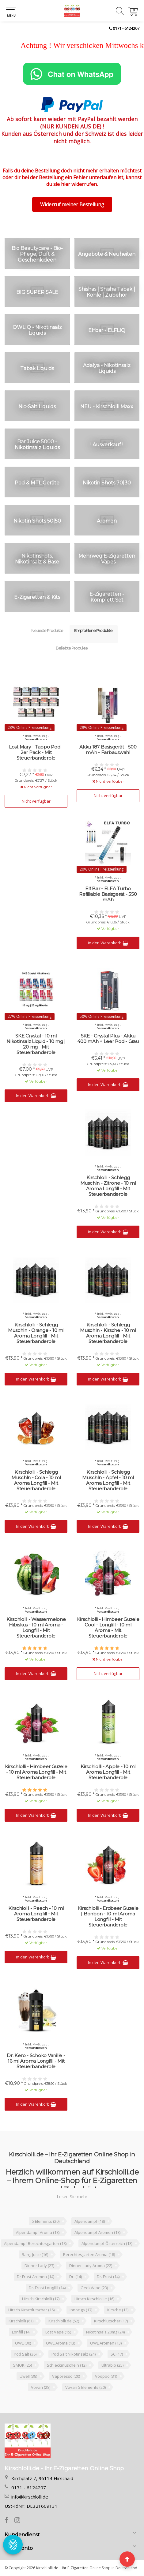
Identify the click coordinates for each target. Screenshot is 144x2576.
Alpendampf (89, 2221)
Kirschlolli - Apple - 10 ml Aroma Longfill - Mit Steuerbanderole (108, 1772)
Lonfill (21, 2332)
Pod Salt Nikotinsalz (73, 2354)
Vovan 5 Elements (85, 2387)
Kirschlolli (21, 2321)
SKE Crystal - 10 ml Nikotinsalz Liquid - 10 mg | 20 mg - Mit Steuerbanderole (36, 1044)
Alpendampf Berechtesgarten (35, 2243)
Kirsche (117, 2310)
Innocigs (81, 2310)
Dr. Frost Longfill (47, 2287)
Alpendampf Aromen (97, 2232)
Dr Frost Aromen (35, 2276)
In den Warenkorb (108, 943)
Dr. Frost (108, 2276)
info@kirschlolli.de (29, 2497)
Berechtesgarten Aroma (89, 2254)
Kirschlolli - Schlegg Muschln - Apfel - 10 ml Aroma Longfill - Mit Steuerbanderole (108, 1480)
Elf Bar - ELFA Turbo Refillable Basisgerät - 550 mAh (108, 894)
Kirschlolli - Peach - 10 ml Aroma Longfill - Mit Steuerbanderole (36, 1914)
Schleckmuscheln (66, 2365)
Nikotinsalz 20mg (105, 2332)
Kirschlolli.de (63, 2321)
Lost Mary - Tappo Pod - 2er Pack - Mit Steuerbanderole (36, 752)
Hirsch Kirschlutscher (31, 2310)
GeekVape (94, 2287)
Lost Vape (58, 2332)
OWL (23, 2343)
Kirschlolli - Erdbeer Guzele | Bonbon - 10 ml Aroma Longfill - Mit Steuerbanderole (108, 1917)
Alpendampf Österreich (106, 2243)
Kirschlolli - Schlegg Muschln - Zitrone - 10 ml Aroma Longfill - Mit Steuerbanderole (108, 1186)
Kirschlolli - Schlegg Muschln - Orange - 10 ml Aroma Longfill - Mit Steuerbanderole (36, 1333)
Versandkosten (36, 739)
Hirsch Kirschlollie (94, 2298)
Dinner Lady (39, 2265)
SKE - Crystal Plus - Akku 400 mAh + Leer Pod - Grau (108, 1038)
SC (117, 2354)
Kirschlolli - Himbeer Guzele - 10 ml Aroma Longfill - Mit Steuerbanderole (36, 1772)
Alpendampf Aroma (37, 2232)
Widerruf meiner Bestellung (72, 204)
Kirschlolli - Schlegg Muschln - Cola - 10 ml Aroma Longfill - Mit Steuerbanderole (36, 1480)
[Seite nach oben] (127, 2559)
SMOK (22, 2365)
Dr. (75, 2276)
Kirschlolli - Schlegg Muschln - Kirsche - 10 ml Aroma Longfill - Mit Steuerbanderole (108, 1333)
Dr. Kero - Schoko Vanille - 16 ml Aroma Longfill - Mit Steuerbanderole (36, 2061)
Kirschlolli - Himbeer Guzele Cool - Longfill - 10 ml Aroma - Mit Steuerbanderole (108, 1628)
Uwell (28, 2376)
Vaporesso (66, 2376)
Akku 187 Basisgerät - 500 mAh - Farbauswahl (108, 749)
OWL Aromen (106, 2343)
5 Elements (45, 2221)
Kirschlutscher (111, 2321)
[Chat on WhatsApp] (72, 74)
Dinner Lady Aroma (90, 2265)
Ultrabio (112, 2365)
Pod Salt (25, 2354)
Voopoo (106, 2376)
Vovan (40, 2387)
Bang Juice (35, 2254)
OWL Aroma (60, 2343)
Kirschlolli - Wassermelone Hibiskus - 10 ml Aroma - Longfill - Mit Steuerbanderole (36, 1628)
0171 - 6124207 (126, 28)
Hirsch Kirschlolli (40, 2298)
